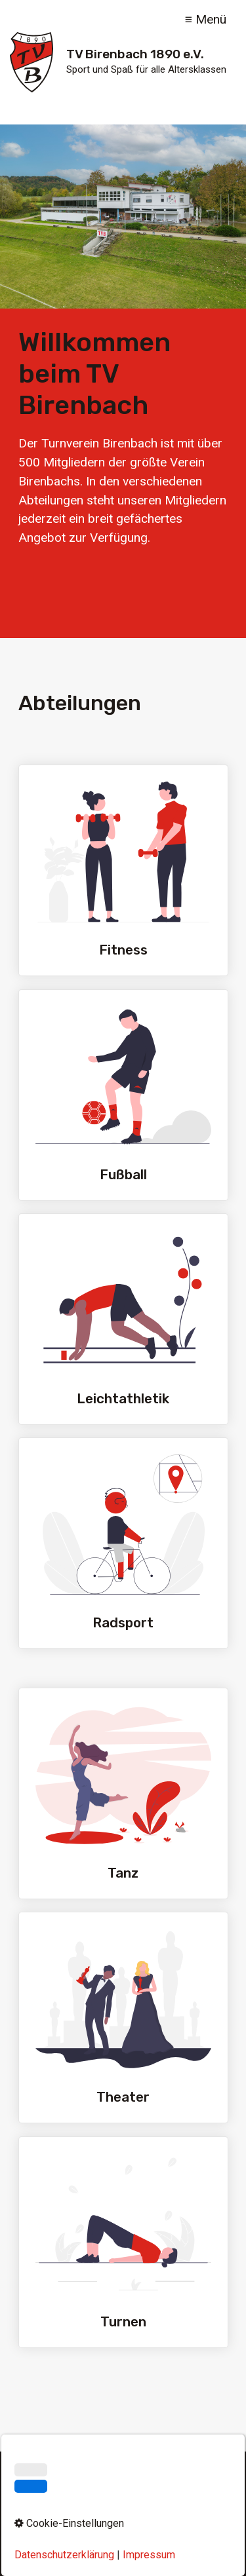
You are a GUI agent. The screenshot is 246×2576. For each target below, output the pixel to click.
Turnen (123, 2242)
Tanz (123, 1793)
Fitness (123, 870)
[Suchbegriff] (123, 2488)
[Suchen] (207, 2488)
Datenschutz (153, 2515)
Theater (123, 2017)
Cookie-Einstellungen (123, 2536)
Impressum (90, 2515)
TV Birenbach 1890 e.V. (135, 54)
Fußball (123, 1095)
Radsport (123, 1543)
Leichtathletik (123, 1319)
